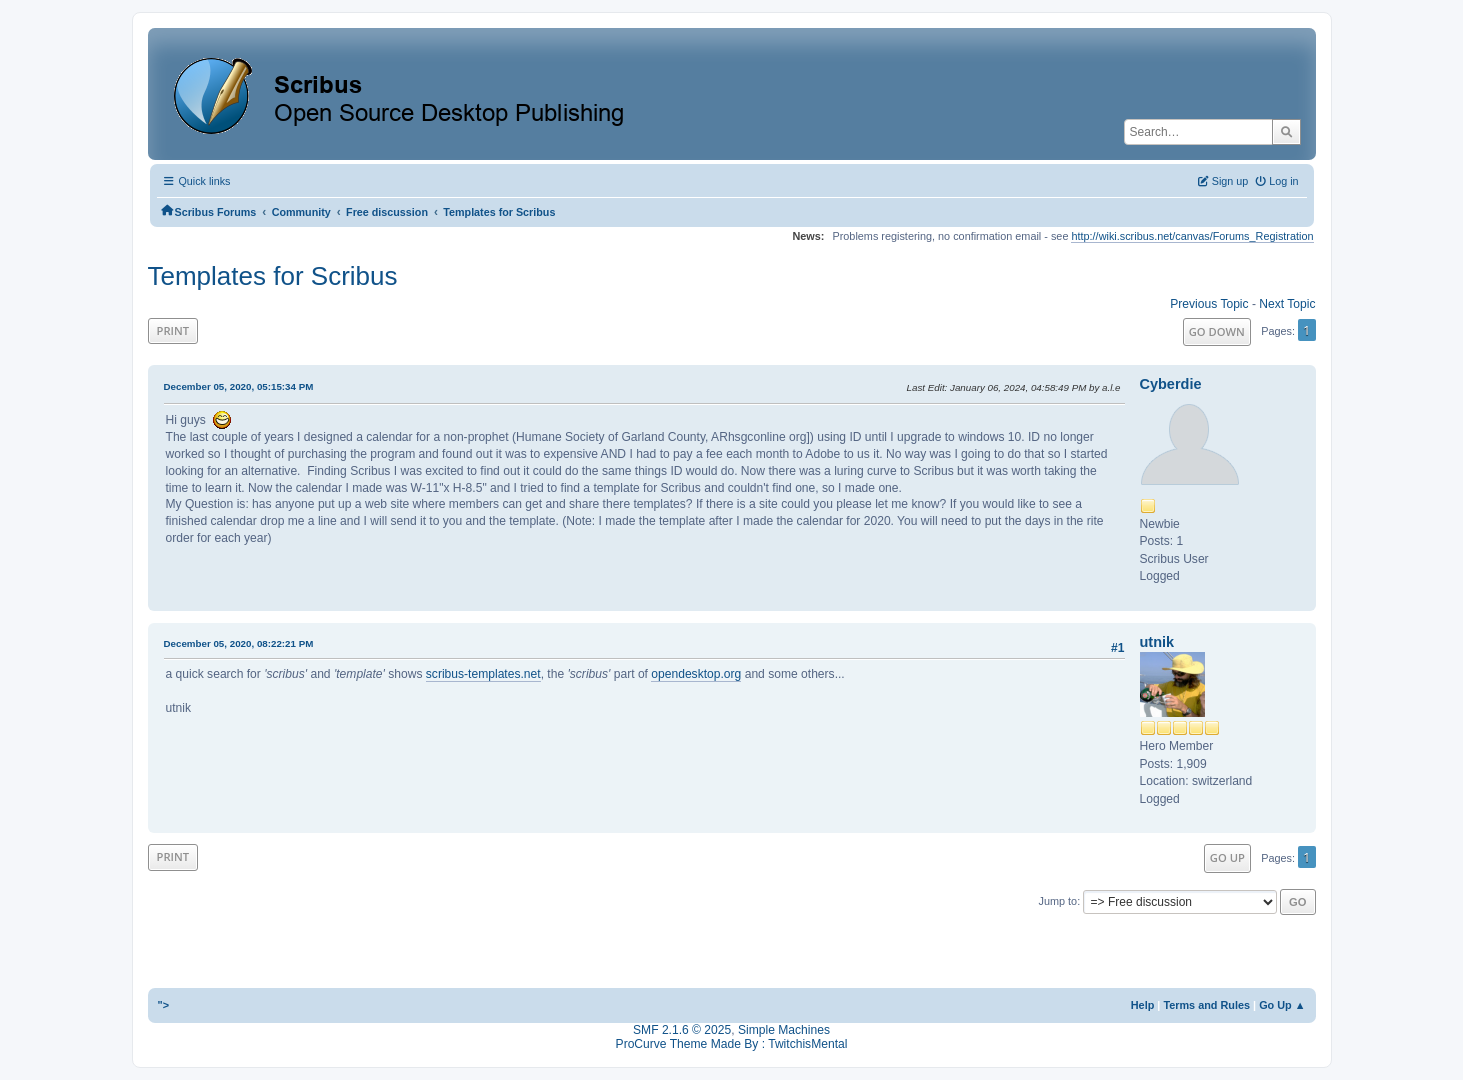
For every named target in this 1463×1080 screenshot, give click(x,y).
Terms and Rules (1206, 1005)
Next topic (1287, 304)
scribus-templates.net (483, 674)
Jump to (1058, 901)
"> (164, 1005)
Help (1143, 1005)
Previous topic (1209, 304)
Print (173, 330)
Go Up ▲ (1282, 1005)
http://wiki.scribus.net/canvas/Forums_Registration (1192, 236)
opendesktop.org (696, 674)
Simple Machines (784, 1030)
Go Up (1227, 857)
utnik (1157, 642)
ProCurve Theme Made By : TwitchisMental (732, 1044)
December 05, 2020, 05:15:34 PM (239, 386)
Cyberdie (1171, 384)
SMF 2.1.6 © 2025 (682, 1030)
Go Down (1217, 331)
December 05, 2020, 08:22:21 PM (239, 643)
